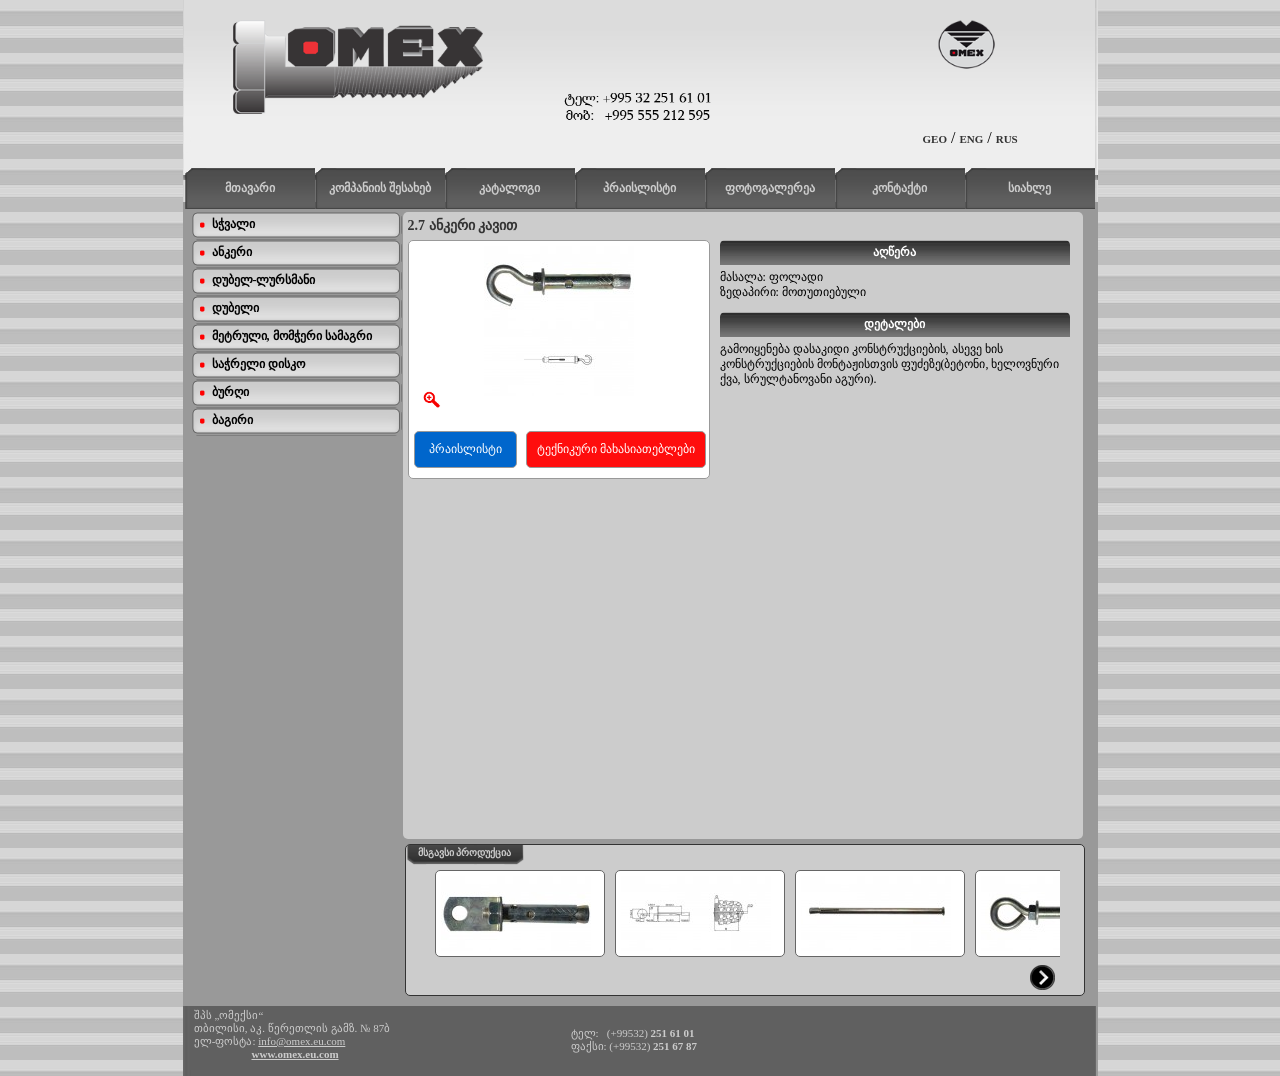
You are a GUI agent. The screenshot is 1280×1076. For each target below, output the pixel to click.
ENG (971, 139)
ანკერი (232, 252)
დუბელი (235, 308)
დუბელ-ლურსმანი (264, 280)
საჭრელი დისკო (258, 364)
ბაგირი (232, 420)
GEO (935, 139)
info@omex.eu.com (301, 1041)
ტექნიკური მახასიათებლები (616, 449)
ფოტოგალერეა (770, 188)
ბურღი (230, 392)
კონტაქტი (899, 188)
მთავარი (250, 188)
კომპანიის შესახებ (380, 188)
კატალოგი (509, 188)
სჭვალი (233, 224)
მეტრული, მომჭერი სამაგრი (292, 336)
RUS (1007, 139)
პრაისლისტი (639, 188)
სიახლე (1029, 188)
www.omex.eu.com (295, 1054)
